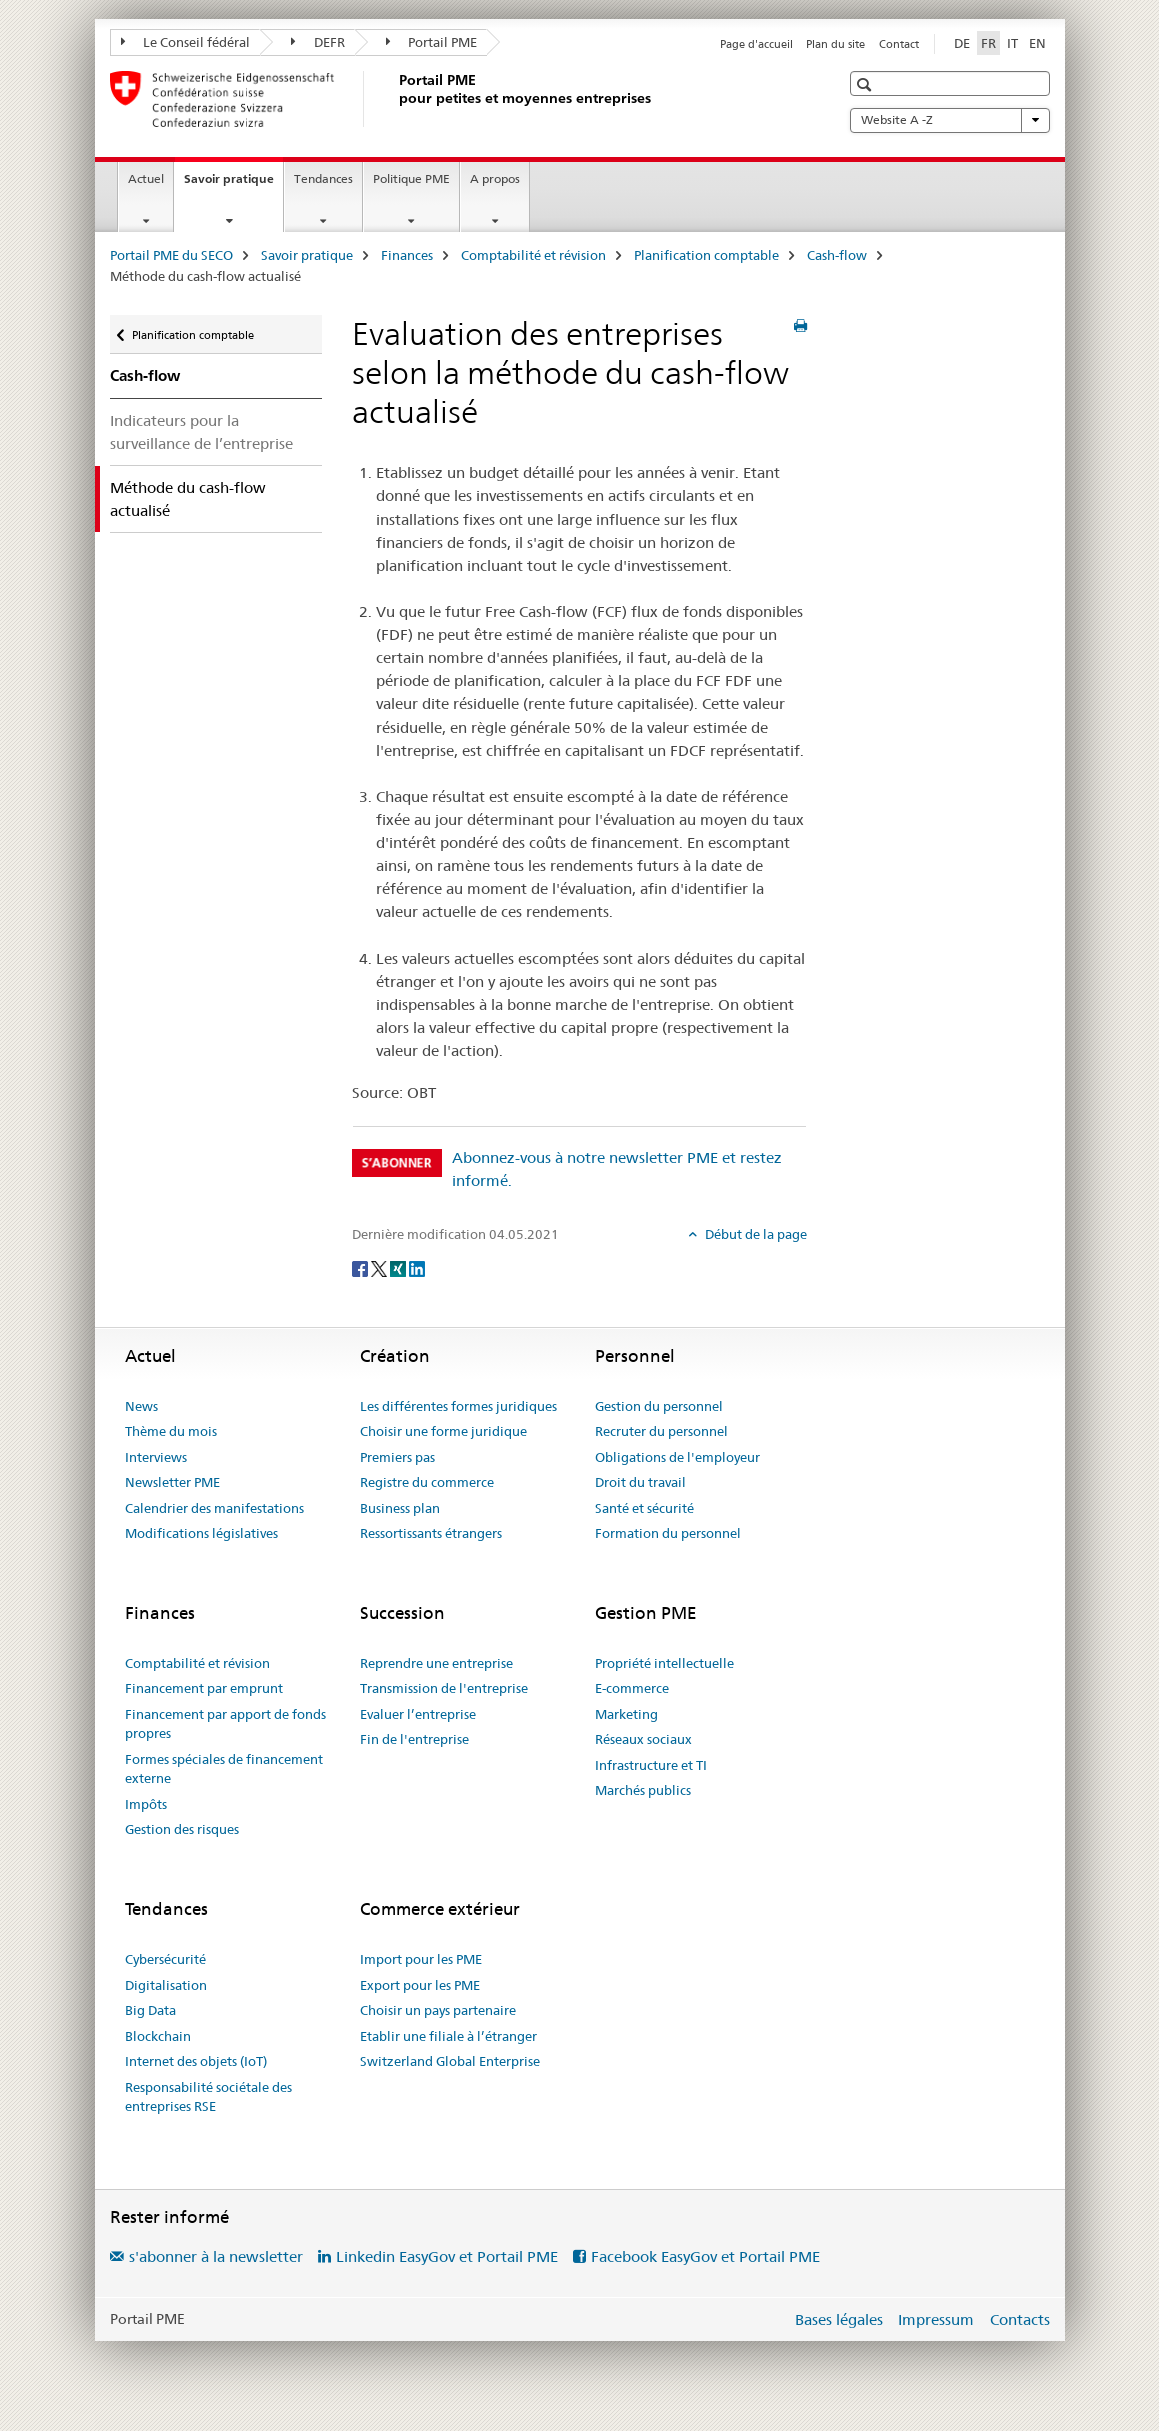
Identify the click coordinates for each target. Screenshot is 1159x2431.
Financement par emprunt (204, 1688)
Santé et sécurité (644, 1508)
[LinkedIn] (417, 1267)
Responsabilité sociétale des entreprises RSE (208, 2097)
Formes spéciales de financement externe (224, 1769)
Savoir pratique (233, 185)
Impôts (146, 1804)
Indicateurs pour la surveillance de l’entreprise (201, 432)
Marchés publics (643, 1790)
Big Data (150, 2010)
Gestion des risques (182, 1829)
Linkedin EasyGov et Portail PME (447, 2256)
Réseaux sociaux (643, 1739)
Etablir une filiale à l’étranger (448, 2036)
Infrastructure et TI (651, 1765)
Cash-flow (837, 255)
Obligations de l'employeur (677, 1457)
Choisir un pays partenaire (438, 2010)
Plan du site (835, 44)
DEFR (318, 42)
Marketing (626, 1714)
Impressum (936, 2319)
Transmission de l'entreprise (444, 1688)
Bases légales (839, 2319)
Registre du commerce (427, 1482)
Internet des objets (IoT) (196, 2061)
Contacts (1020, 2319)
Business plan (400, 1508)
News (141, 1406)
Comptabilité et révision (533, 255)
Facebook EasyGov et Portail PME (705, 2256)
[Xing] (399, 1267)
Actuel (146, 178)
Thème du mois (171, 1431)
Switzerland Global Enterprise (450, 2061)
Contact (899, 44)
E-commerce (632, 1688)
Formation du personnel (668, 1533)
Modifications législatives (201, 1533)
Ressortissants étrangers (431, 1533)
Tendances (323, 178)
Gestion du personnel (659, 1406)
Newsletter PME (172, 1482)
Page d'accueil (756, 44)
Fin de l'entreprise (414, 1739)
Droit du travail (640, 1482)
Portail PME (432, 42)
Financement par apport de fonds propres (225, 1724)
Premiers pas (397, 1457)
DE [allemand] (962, 43)
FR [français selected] (988, 43)
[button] (866, 84)
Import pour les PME (421, 1959)
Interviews (156, 1457)
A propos (495, 178)
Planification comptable (706, 255)
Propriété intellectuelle (664, 1663)
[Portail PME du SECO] (395, 99)
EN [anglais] (1037, 43)
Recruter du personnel (661, 1431)
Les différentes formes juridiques (458, 1406)
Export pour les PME (420, 1985)
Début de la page (754, 1234)
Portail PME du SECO (171, 255)
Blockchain (158, 2036)
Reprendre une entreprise (436, 1663)
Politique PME (411, 178)
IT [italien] (1012, 43)
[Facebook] (361, 1267)
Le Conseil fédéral (186, 42)
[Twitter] (380, 1267)
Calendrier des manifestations (214, 1508)
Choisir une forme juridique (443, 1431)
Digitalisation (166, 1985)
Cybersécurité (165, 1959)
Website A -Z (950, 120)
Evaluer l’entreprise (418, 1714)
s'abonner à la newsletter (216, 2256)
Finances (407, 255)
